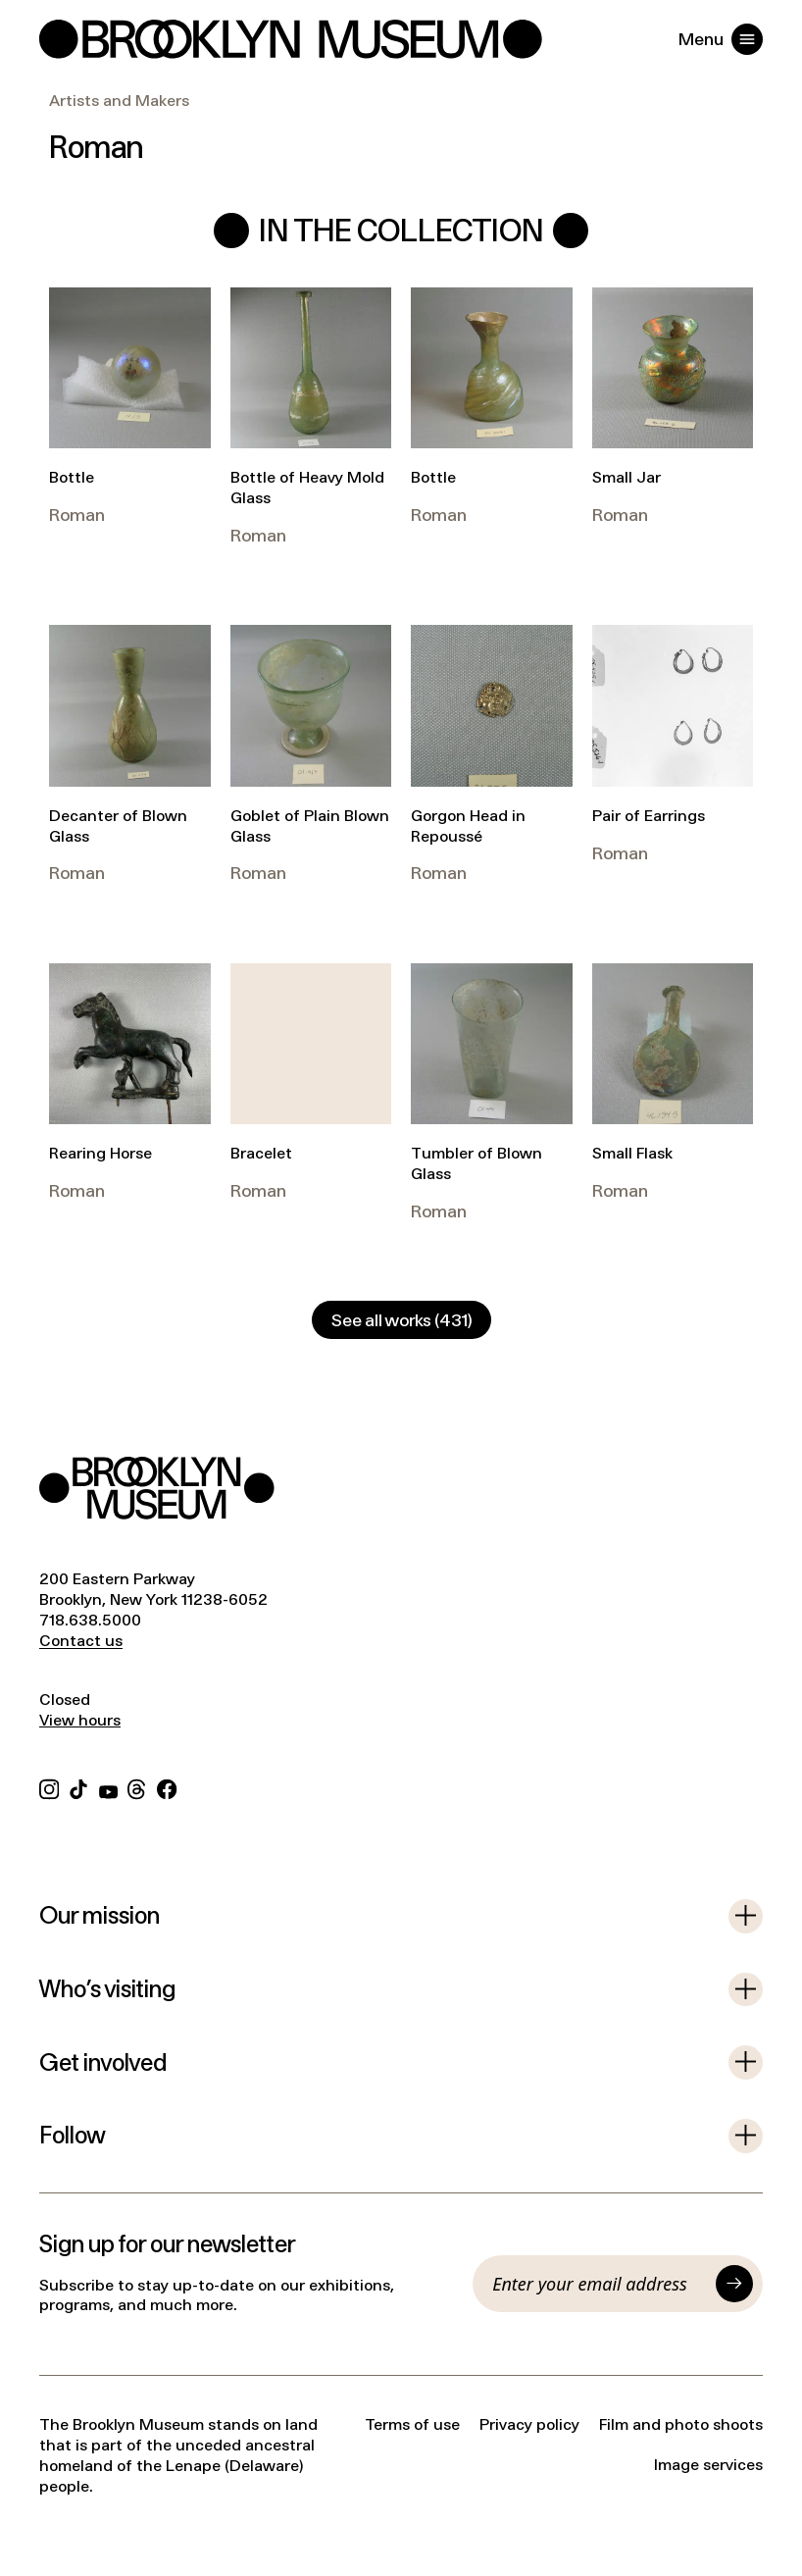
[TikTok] (78, 1787)
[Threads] (137, 1787)
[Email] (599, 2283)
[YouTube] (108, 1787)
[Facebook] (166, 1787)
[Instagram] (49, 1787)
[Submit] (734, 2283)
